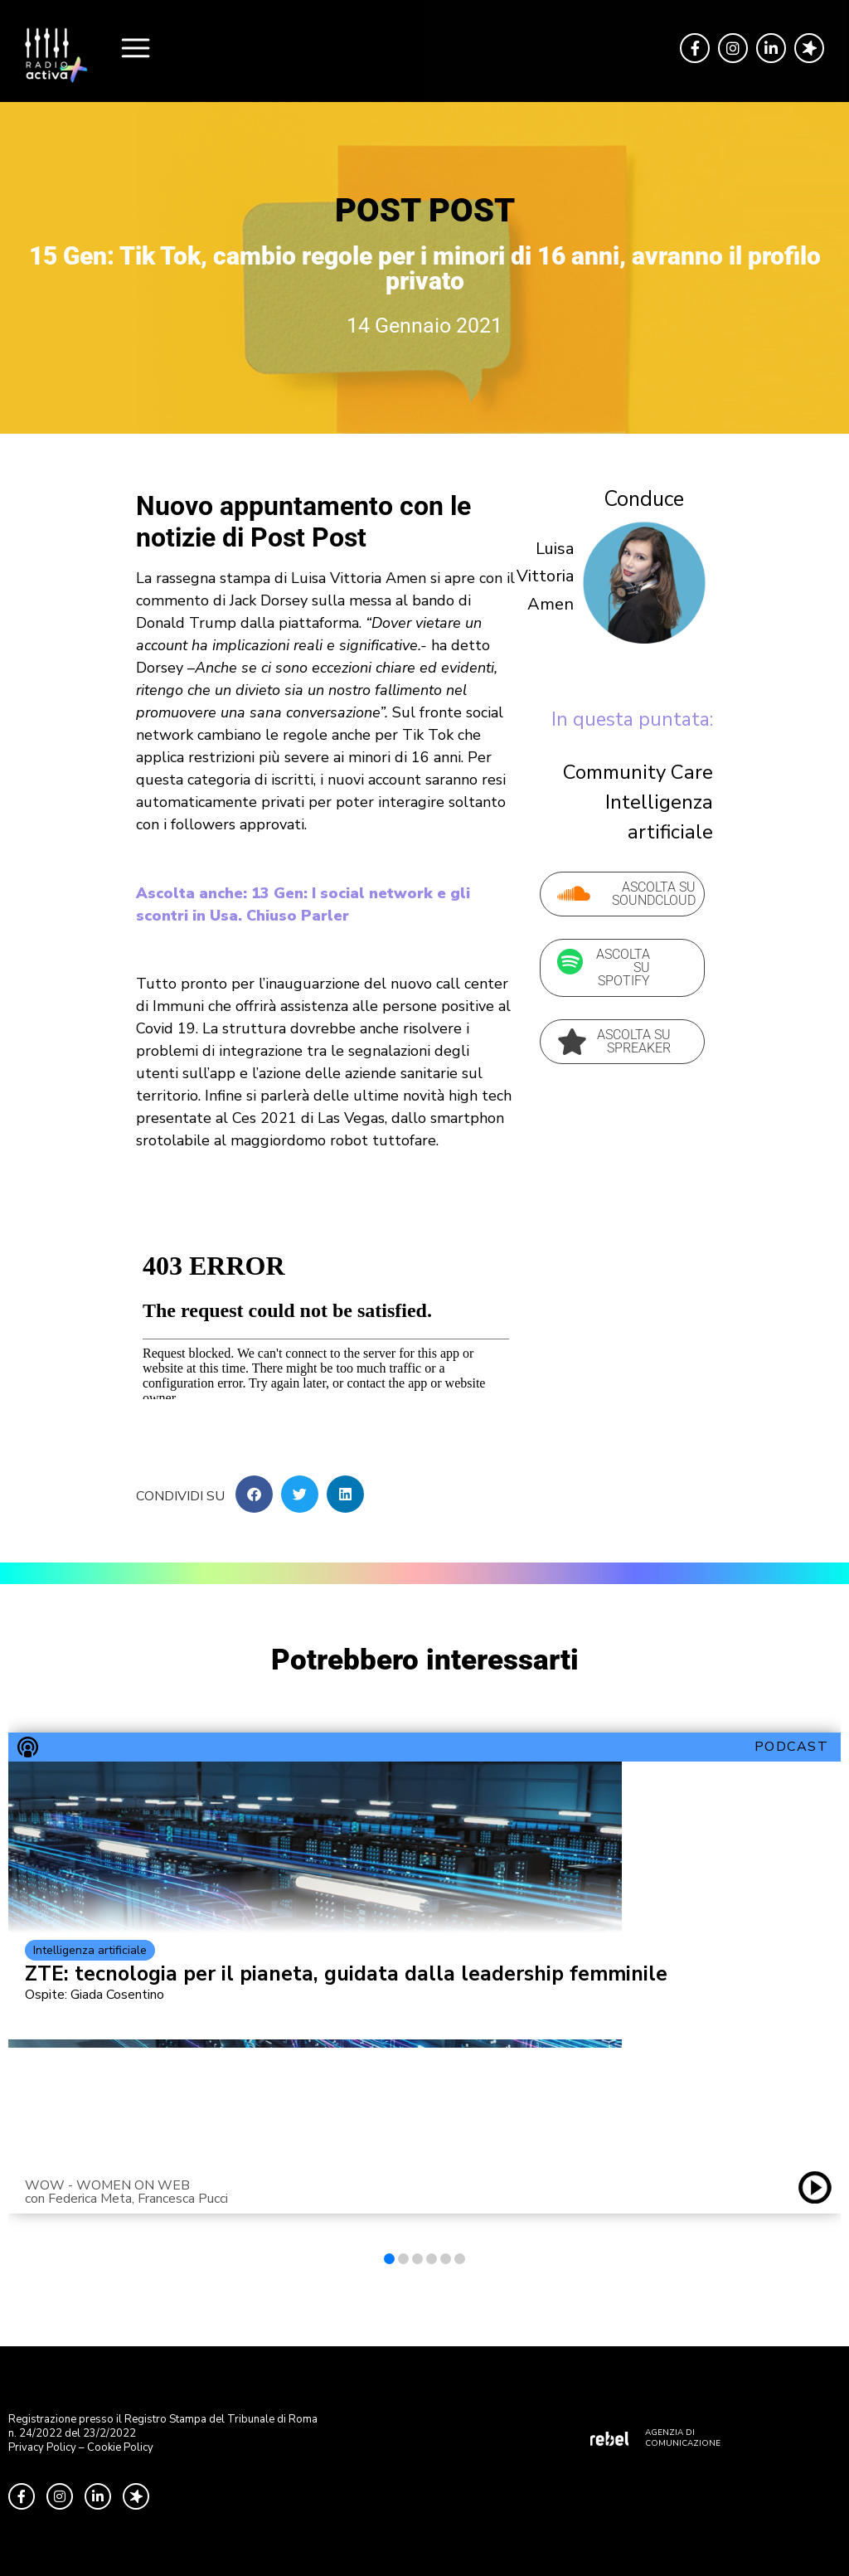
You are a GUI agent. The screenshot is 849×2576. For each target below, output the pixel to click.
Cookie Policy (120, 2447)
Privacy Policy (42, 2447)
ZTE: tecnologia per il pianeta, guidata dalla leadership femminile (346, 1974)
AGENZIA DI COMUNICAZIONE (682, 2438)
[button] (254, 1494)
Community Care (638, 772)
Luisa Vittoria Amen (545, 576)
